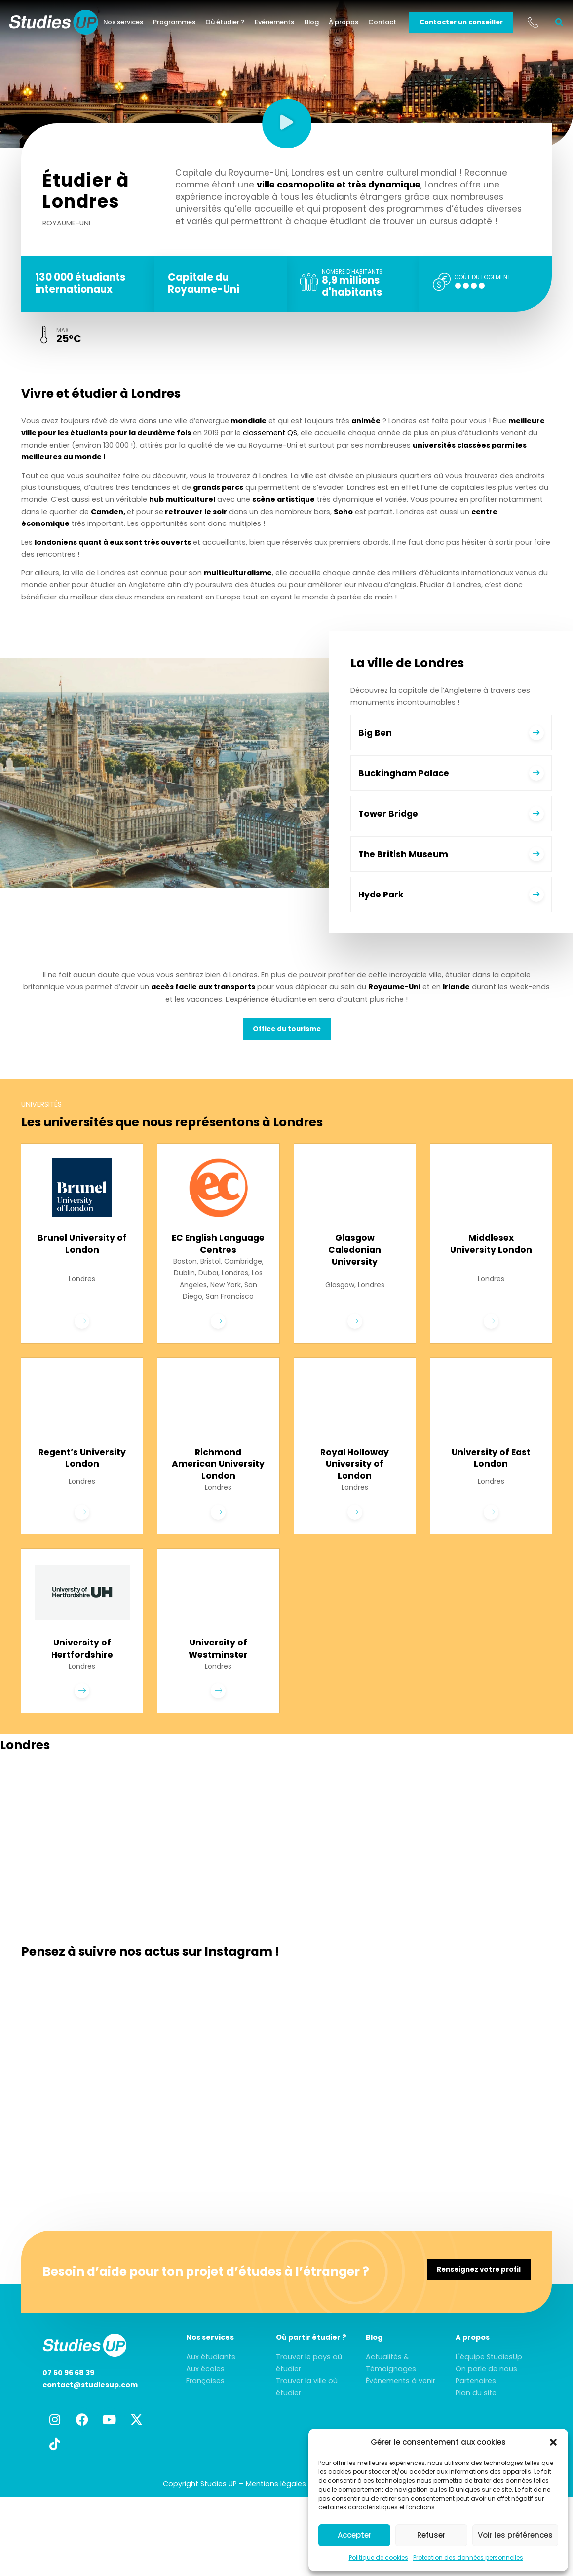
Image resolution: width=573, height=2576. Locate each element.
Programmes (186, 24)
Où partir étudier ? (311, 2356)
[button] (553, 2442)
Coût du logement (483, 279)
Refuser (431, 2535)
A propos (473, 2356)
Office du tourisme (287, 1032)
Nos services (135, 24)
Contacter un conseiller (473, 24)
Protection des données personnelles (468, 2557)
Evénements (286, 24)
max (63, 333)
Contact (395, 24)
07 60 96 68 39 (68, 2391)
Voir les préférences (515, 2535)
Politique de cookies (378, 2557)
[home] (66, 24)
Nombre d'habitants (352, 273)
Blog (323, 24)
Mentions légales (276, 2502)
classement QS (270, 436)
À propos (356, 24)
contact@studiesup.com (90, 2403)
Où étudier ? (237, 24)
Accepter (355, 2535)
